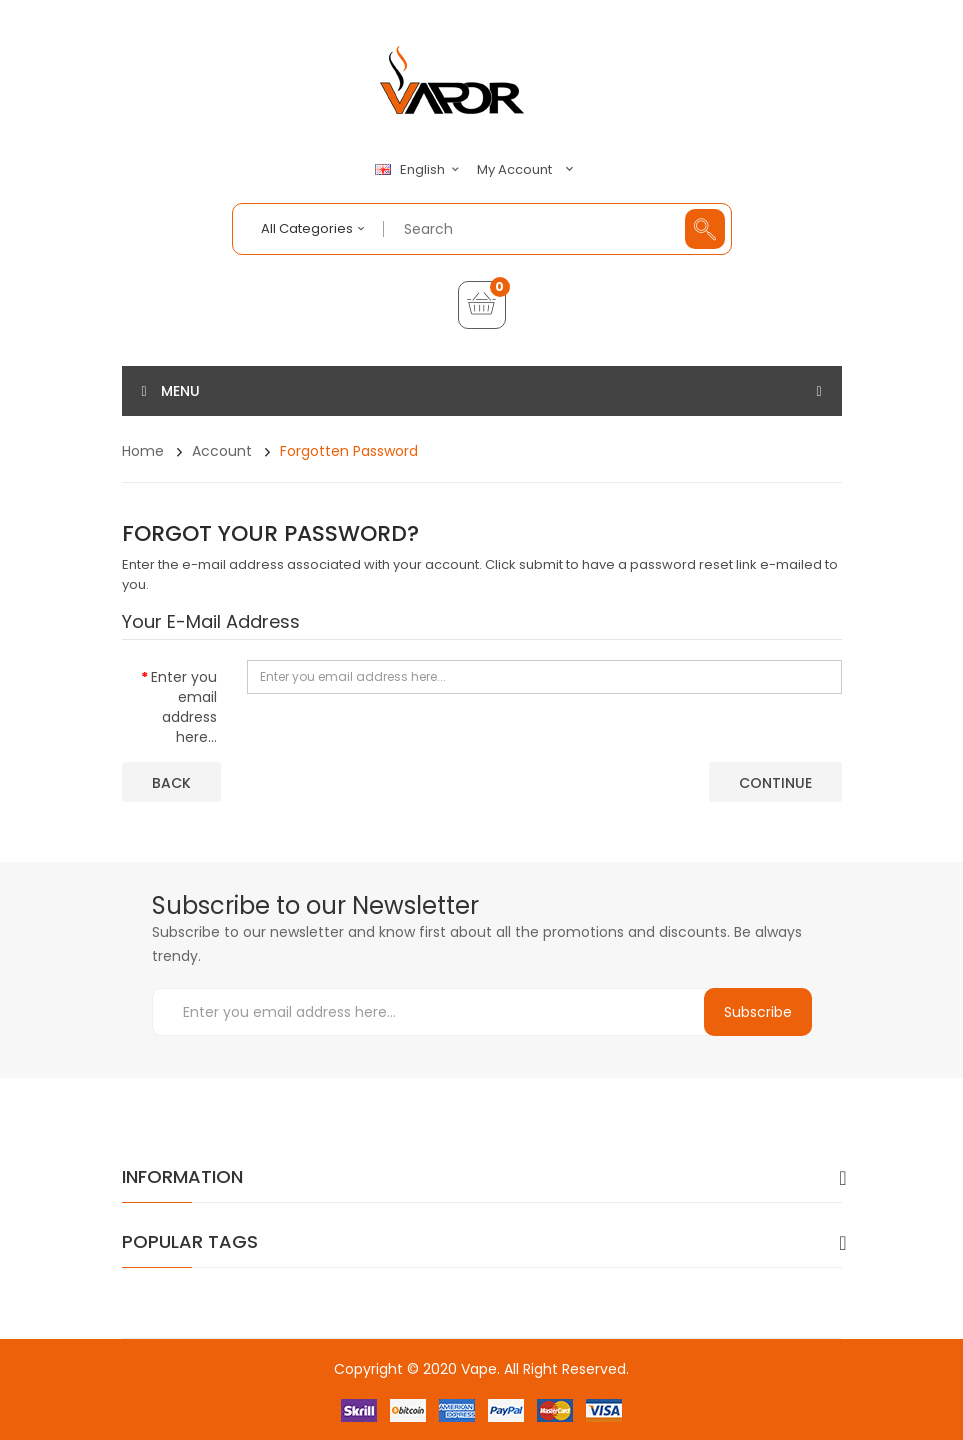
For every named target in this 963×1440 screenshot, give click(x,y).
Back (171, 783)
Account (222, 451)
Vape (479, 1369)
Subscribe (758, 1012)
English (420, 170)
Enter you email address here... (184, 707)
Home (143, 451)
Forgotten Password (349, 451)
